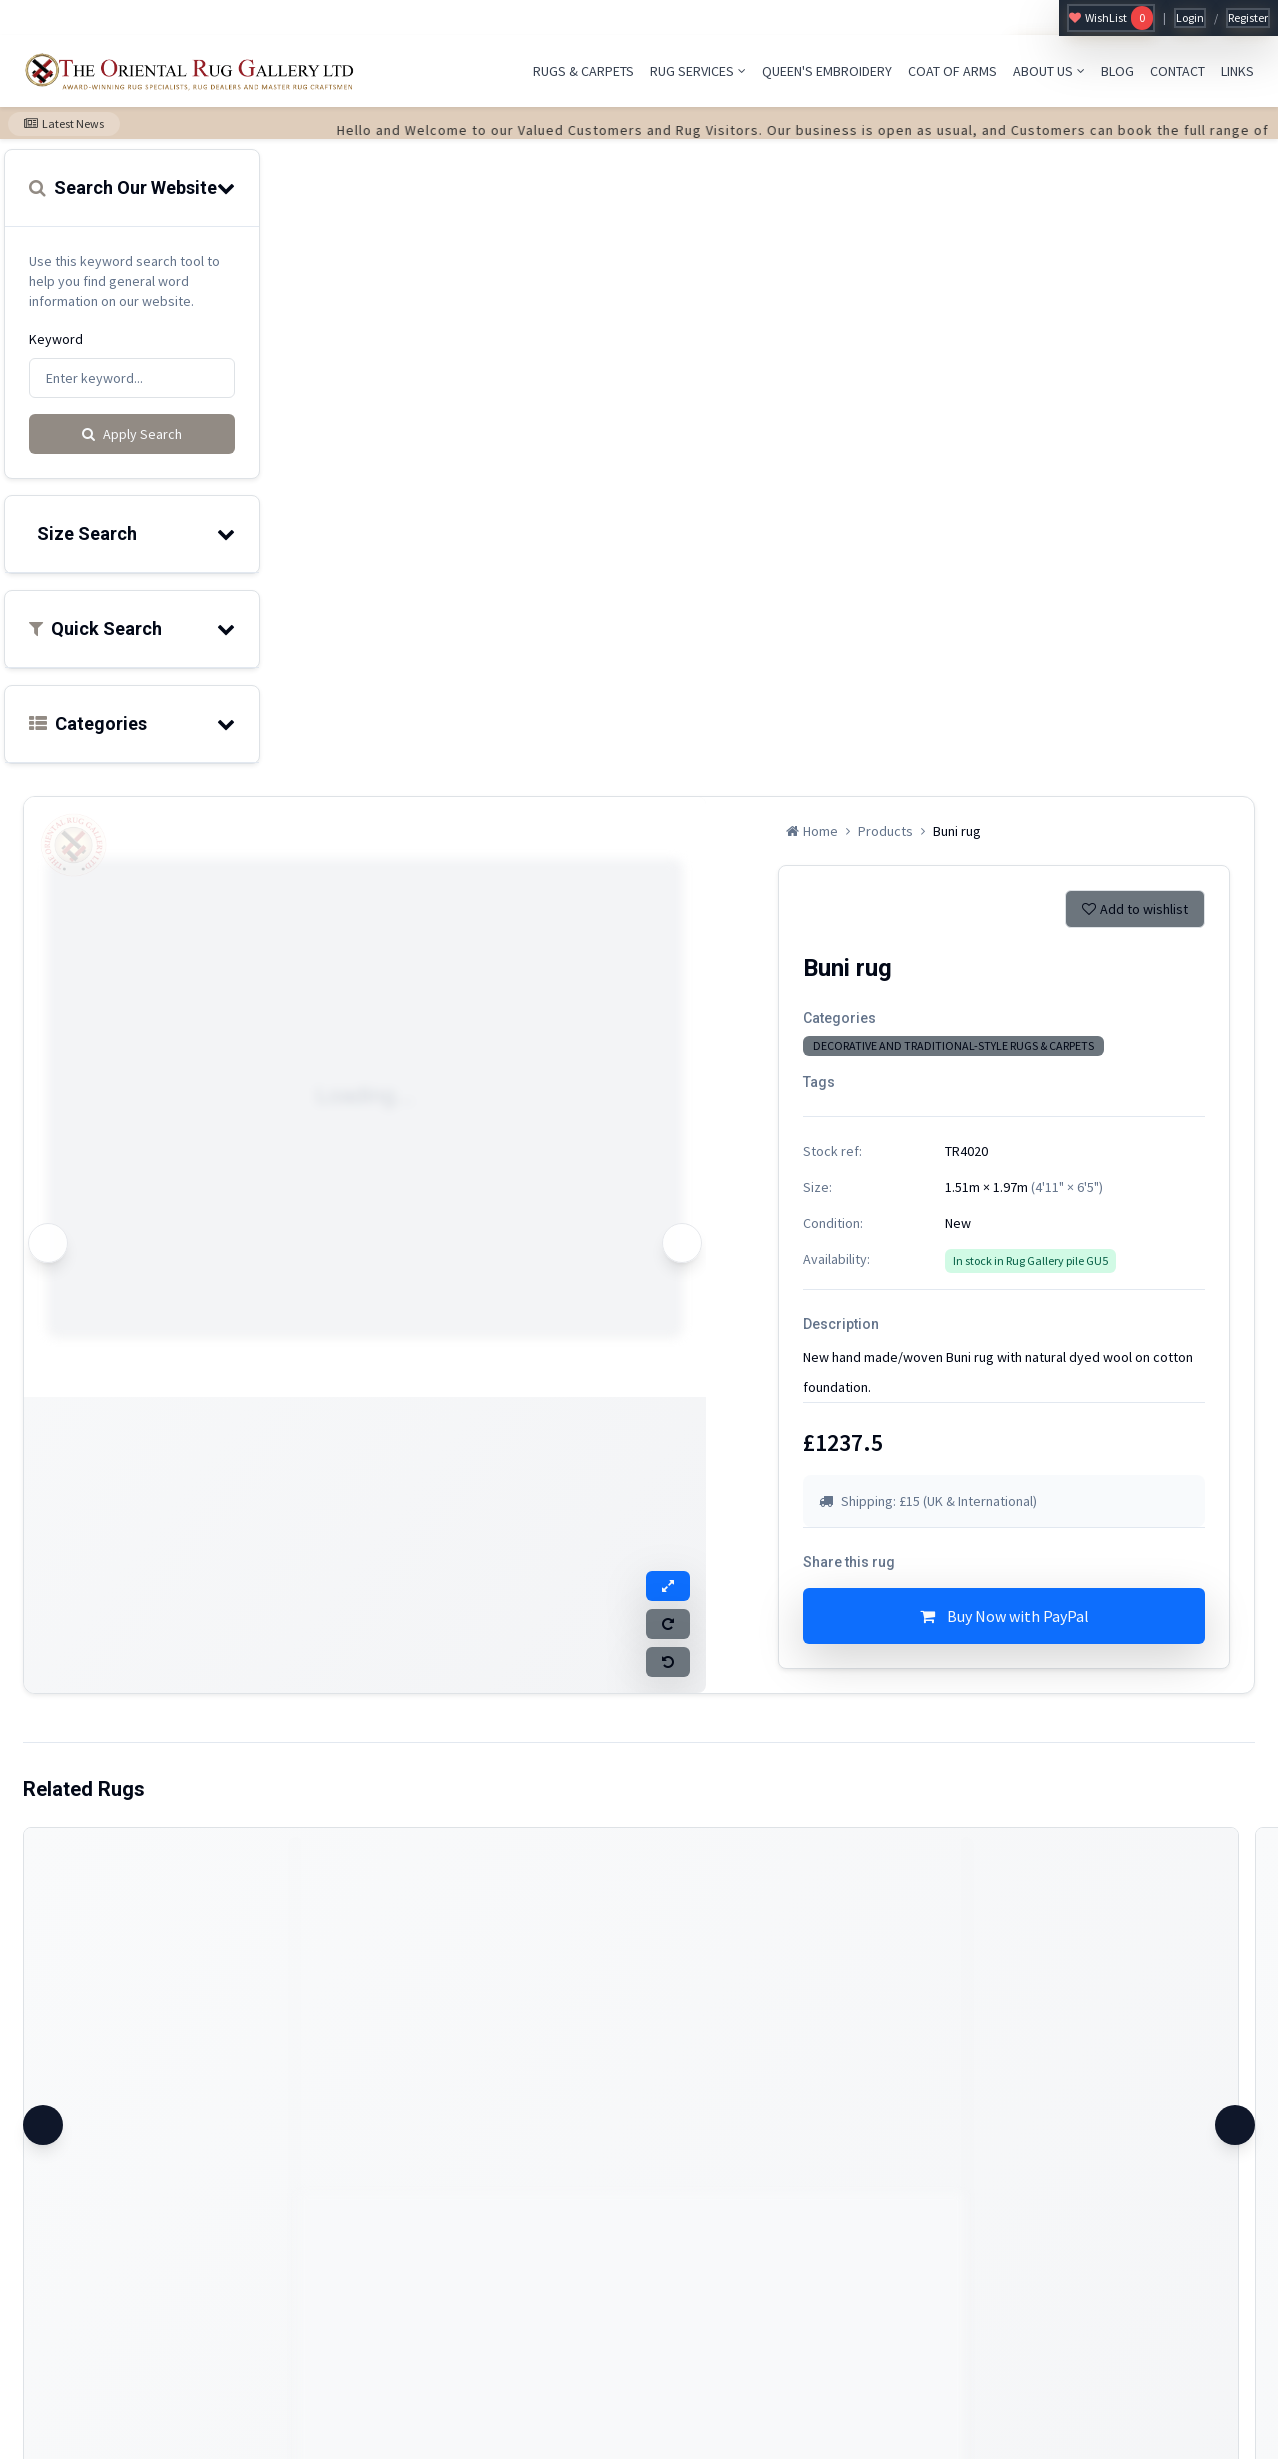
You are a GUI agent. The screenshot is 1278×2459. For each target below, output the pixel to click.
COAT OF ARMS (952, 71)
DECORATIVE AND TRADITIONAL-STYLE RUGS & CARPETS (953, 1045)
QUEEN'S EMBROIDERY (827, 71)
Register (1248, 17)
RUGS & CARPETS (583, 71)
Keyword (56, 339)
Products (885, 831)
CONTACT (1177, 71)
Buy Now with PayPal (1004, 1616)
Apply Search (132, 434)
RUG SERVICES (698, 71)
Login (1190, 17)
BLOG (1117, 71)
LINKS (1237, 71)
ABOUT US (1049, 71)
